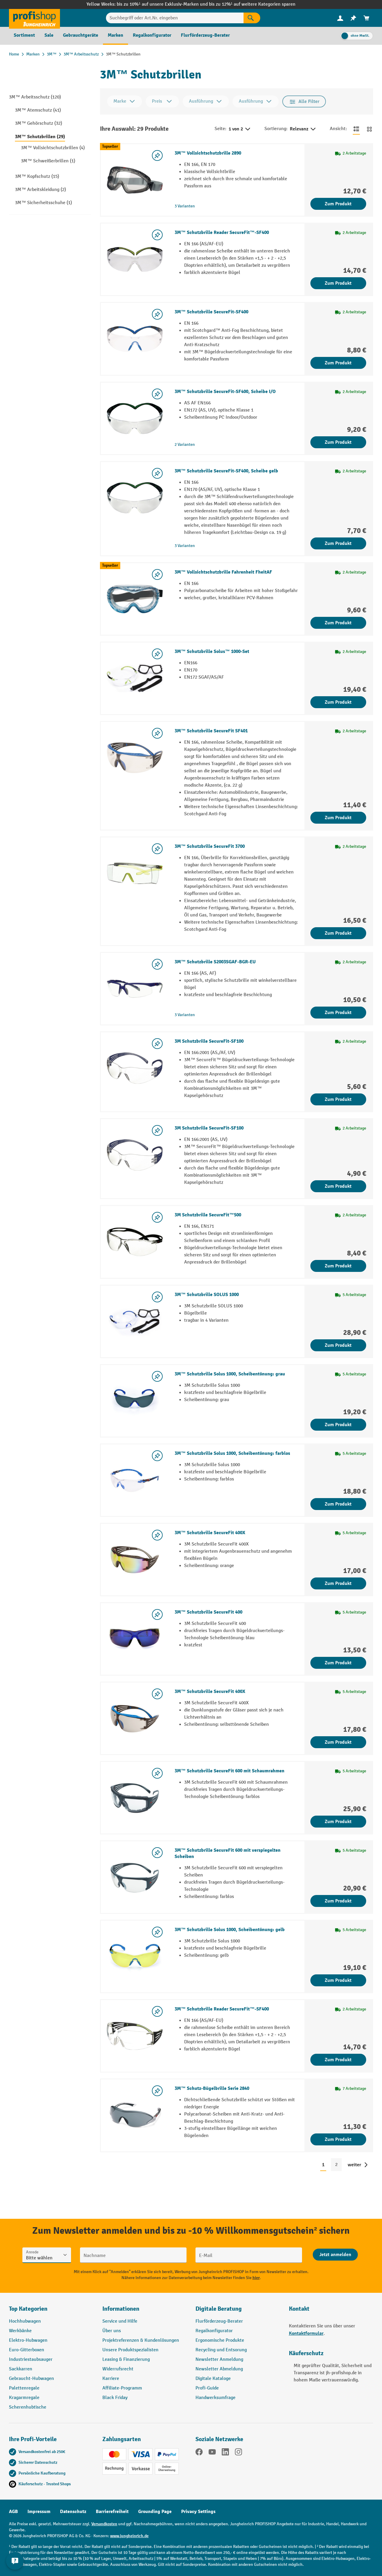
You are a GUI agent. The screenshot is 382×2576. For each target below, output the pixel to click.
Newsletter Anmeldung (219, 2359)
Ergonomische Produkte (219, 2340)
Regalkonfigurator (214, 2331)
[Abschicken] (335, 2255)
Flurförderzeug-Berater (219, 2321)
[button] (237, 2311)
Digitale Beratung (218, 2308)
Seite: (220, 129)
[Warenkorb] (366, 18)
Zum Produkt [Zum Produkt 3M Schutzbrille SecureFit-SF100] (338, 1099)
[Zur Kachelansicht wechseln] (369, 129)
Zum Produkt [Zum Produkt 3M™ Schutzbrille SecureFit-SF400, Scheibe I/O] (338, 442)
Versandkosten (104, 2523)
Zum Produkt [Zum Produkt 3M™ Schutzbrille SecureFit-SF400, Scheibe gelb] (338, 543)
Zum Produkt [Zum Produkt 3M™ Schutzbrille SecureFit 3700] (338, 933)
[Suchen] (252, 18)
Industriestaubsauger (31, 2359)
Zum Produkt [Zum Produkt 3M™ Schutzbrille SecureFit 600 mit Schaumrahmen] (338, 1822)
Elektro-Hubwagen (28, 2340)
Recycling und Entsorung (221, 2350)
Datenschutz (73, 2512)
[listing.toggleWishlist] (157, 155)
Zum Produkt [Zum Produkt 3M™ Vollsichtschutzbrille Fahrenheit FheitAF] (338, 623)
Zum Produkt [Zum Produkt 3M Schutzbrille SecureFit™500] (338, 1266)
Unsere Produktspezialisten (130, 2350)
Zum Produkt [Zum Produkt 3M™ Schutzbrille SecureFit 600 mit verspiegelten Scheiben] (338, 1901)
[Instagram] (238, 2453)
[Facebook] (199, 2453)
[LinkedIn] (225, 2453)
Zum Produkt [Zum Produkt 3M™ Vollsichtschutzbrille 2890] (338, 204)
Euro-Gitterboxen (26, 2350)
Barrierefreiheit (112, 2512)
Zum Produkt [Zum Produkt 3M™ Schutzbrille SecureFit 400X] (338, 1583)
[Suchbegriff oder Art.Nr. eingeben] (175, 18)
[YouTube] (212, 2453)
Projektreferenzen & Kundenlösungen (140, 2340)
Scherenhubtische (27, 2407)
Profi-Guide (207, 2388)
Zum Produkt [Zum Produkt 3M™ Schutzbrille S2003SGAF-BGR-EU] (338, 1013)
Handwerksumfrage (215, 2398)
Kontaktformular (306, 2333)
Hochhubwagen (25, 2321)
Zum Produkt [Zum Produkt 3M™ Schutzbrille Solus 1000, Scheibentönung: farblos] (338, 1504)
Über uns (111, 2331)
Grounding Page (155, 2512)
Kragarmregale (24, 2398)
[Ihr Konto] (340, 18)
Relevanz (303, 129)
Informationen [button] (120, 2308)
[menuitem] (340, 18)
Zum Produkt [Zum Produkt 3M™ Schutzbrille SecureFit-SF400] (338, 363)
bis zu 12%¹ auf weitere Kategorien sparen (252, 4)
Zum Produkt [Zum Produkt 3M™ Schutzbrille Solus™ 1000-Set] (338, 702)
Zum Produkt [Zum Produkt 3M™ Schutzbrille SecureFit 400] (338, 1663)
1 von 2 (240, 129)
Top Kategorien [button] (28, 2308)
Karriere (110, 2378)
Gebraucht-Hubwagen (31, 2378)
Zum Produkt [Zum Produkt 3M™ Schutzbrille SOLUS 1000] (338, 1345)
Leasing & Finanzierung (126, 2359)
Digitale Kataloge (213, 2378)
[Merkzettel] (353, 18)
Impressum (38, 2512)
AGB (13, 2512)
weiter (354, 2165)
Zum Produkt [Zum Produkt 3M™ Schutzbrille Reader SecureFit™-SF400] (338, 283)
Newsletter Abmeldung (219, 2369)
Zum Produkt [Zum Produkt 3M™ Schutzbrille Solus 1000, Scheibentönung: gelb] (338, 1980)
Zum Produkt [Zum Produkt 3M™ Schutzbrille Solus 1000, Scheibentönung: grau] (338, 1425)
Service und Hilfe (119, 2321)
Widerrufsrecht (117, 2369)
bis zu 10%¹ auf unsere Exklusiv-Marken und (163, 4)
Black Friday (114, 2398)
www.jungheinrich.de (129, 2535)
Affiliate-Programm (122, 2388)
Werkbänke (20, 2331)
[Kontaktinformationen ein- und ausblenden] (15, 2561)
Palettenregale (24, 2388)
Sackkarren (20, 2369)
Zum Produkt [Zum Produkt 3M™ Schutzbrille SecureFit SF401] (338, 818)
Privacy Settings (198, 2512)
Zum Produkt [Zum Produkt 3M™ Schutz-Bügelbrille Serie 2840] (338, 2139)
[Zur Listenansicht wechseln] (356, 129)
